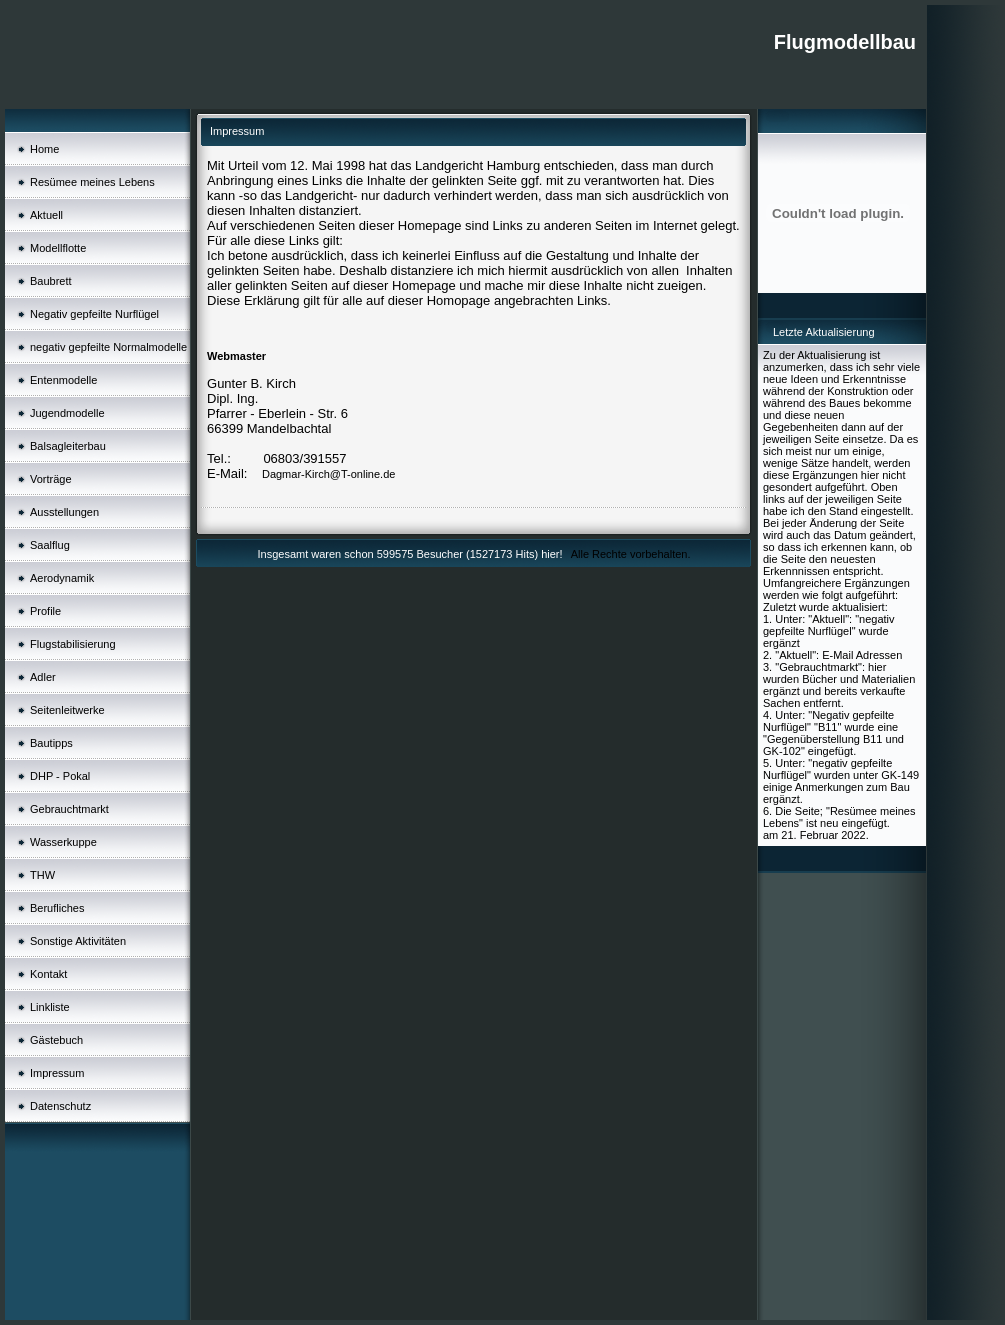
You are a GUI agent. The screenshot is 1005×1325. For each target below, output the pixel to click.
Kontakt (48, 974)
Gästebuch (56, 1040)
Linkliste (50, 1007)
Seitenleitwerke (67, 710)
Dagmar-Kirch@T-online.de (328, 474)
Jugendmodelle (67, 413)
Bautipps (51, 743)
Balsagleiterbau (68, 446)
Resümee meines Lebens (92, 182)
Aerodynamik (62, 578)
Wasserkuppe (63, 842)
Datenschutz (60, 1106)
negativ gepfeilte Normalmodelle (108, 347)
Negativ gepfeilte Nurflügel (94, 314)
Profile (45, 611)
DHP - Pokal (60, 776)
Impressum (57, 1073)
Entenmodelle (63, 380)
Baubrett (51, 281)
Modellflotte (58, 248)
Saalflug (50, 545)
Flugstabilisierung (73, 644)
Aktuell (46, 215)
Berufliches (57, 908)
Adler (43, 677)
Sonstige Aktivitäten (78, 941)
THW (42, 875)
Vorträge (51, 479)
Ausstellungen (64, 512)
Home (44, 149)
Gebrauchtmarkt (69, 809)
